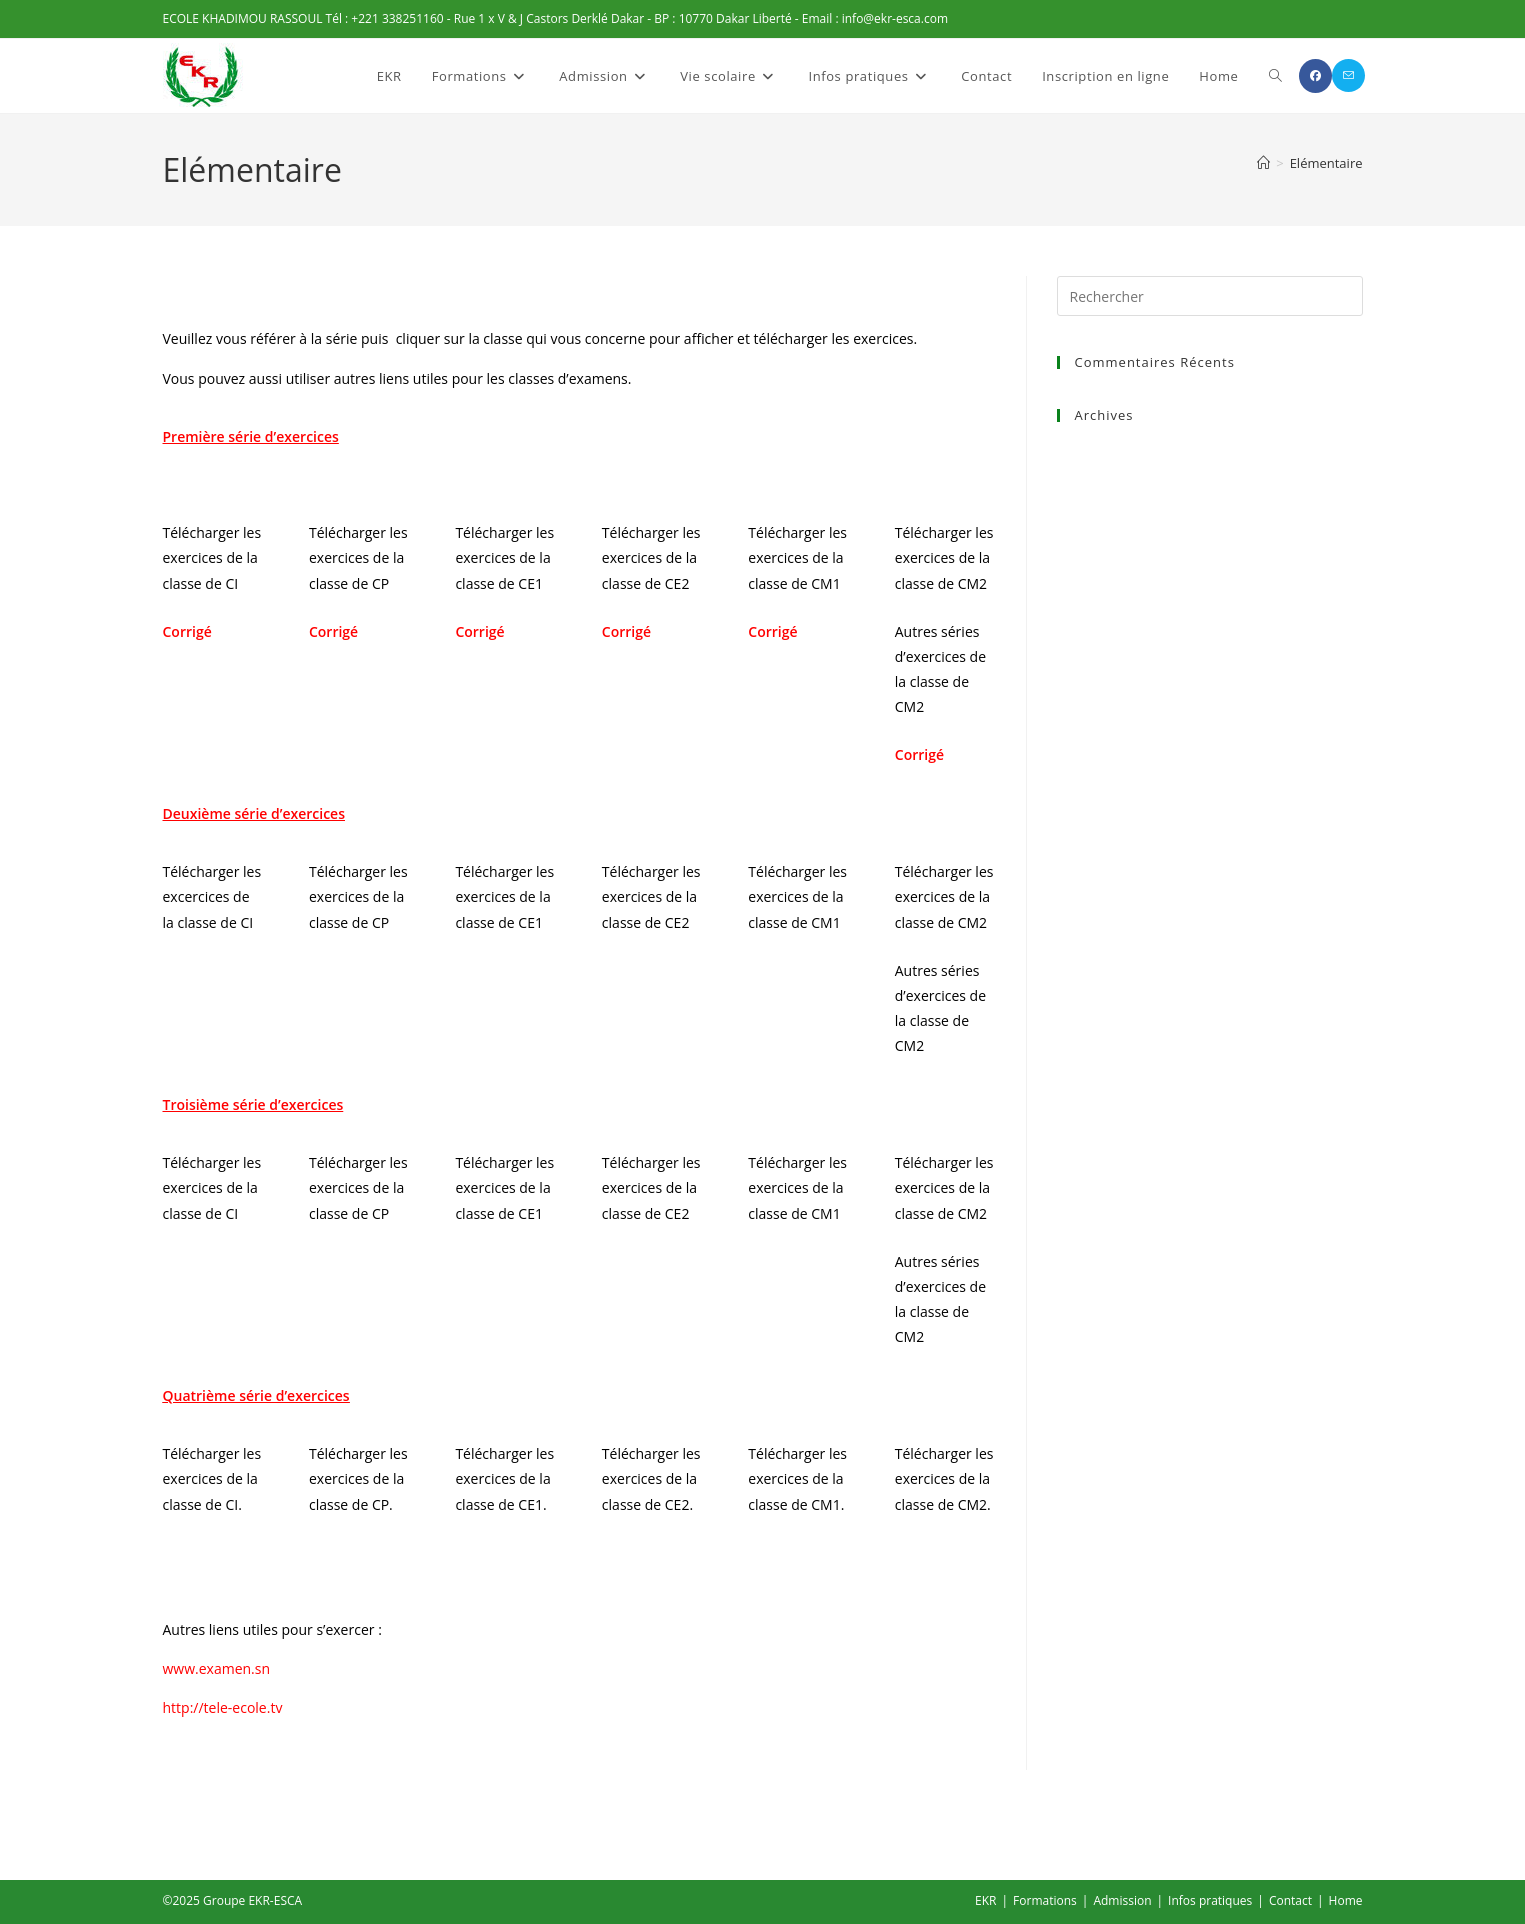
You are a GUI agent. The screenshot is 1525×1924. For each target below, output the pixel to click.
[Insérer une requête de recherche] (1210, 296)
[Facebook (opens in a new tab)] (1315, 76)
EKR (985, 1900)
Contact (1290, 1900)
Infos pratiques (1210, 1900)
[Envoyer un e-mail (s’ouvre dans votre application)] (1348, 75)
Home (1346, 1900)
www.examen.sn (217, 1668)
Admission (1122, 1900)
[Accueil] (1263, 163)
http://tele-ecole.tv (223, 1707)
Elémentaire (1326, 163)
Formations (1045, 1900)
